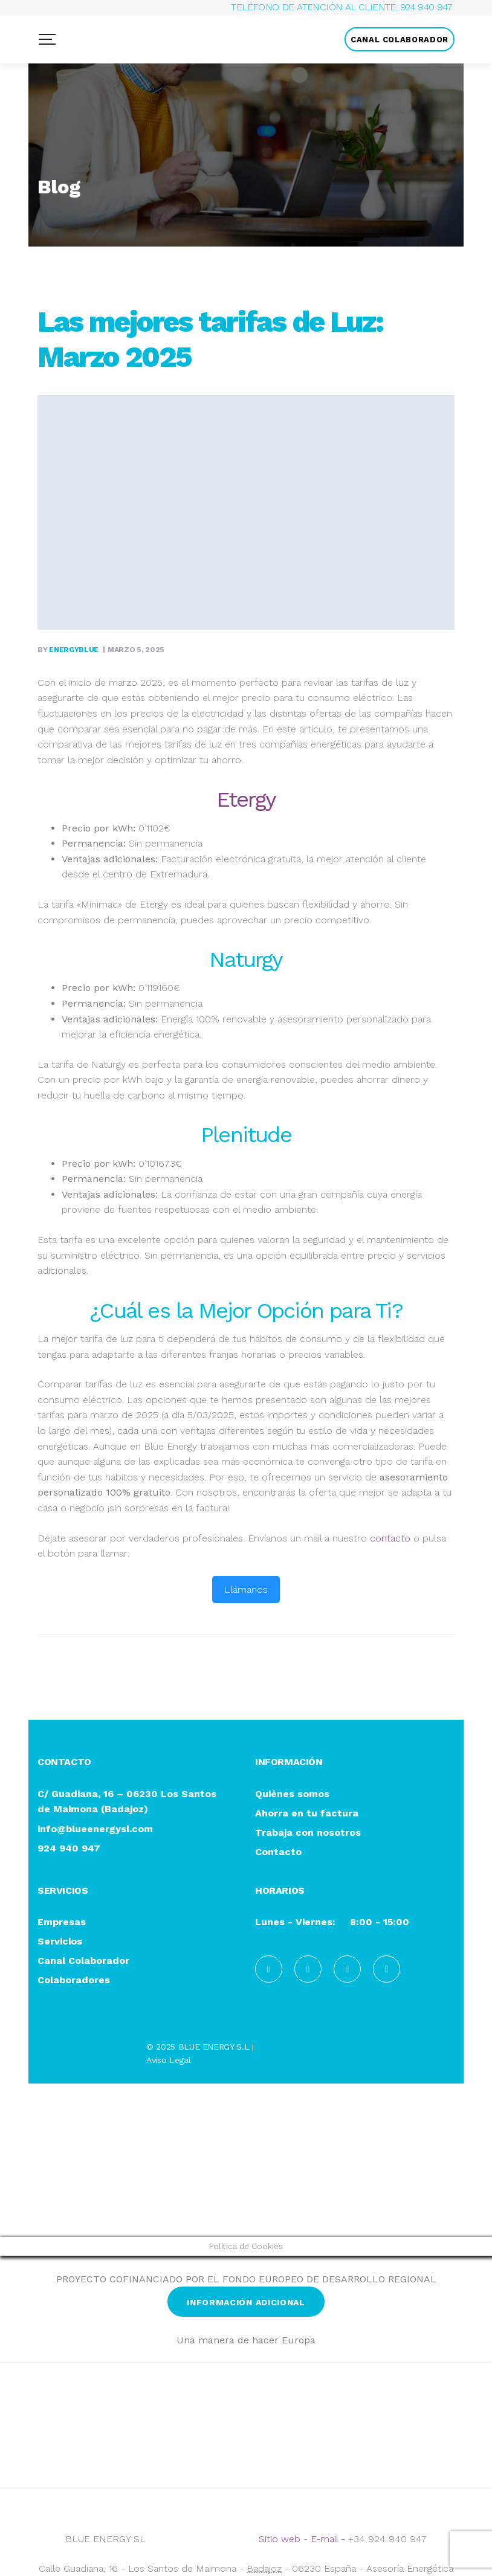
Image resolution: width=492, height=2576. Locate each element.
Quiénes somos (292, 1794)
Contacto (278, 1852)
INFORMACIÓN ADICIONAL (246, 2302)
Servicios (59, 1942)
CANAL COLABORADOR (399, 39)
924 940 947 (426, 7)
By (68, 649)
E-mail (324, 2539)
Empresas (61, 1922)
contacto (390, 1538)
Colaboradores (73, 1980)
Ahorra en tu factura (306, 1814)
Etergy (246, 799)
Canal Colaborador (83, 1961)
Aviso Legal (168, 2060)
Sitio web (279, 2539)
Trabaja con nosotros (308, 1833)
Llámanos (246, 1589)
